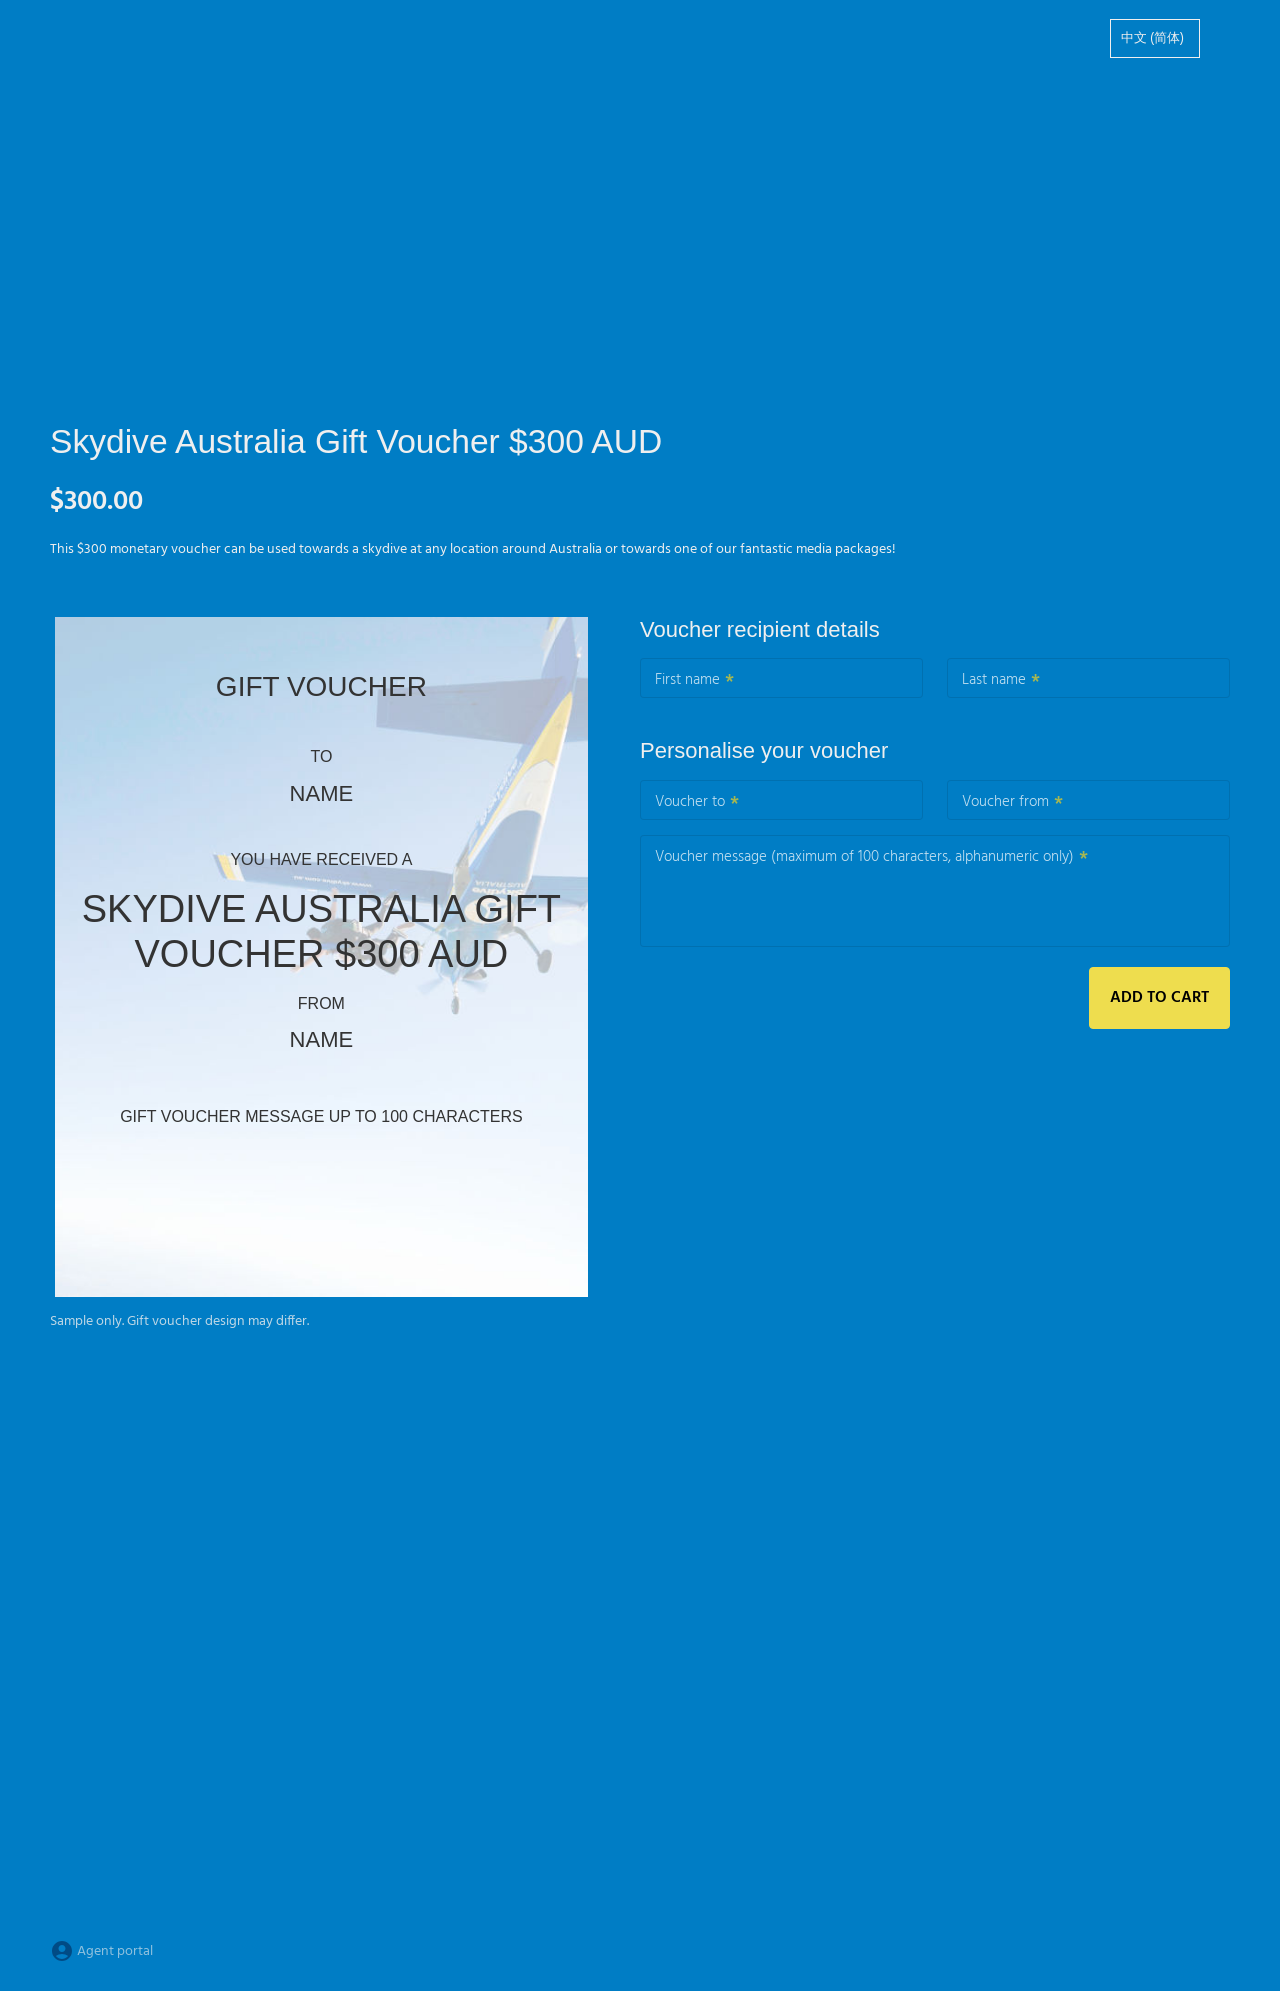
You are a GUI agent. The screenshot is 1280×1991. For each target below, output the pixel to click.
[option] (1155, 38)
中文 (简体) (1152, 38)
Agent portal (101, 1951)
